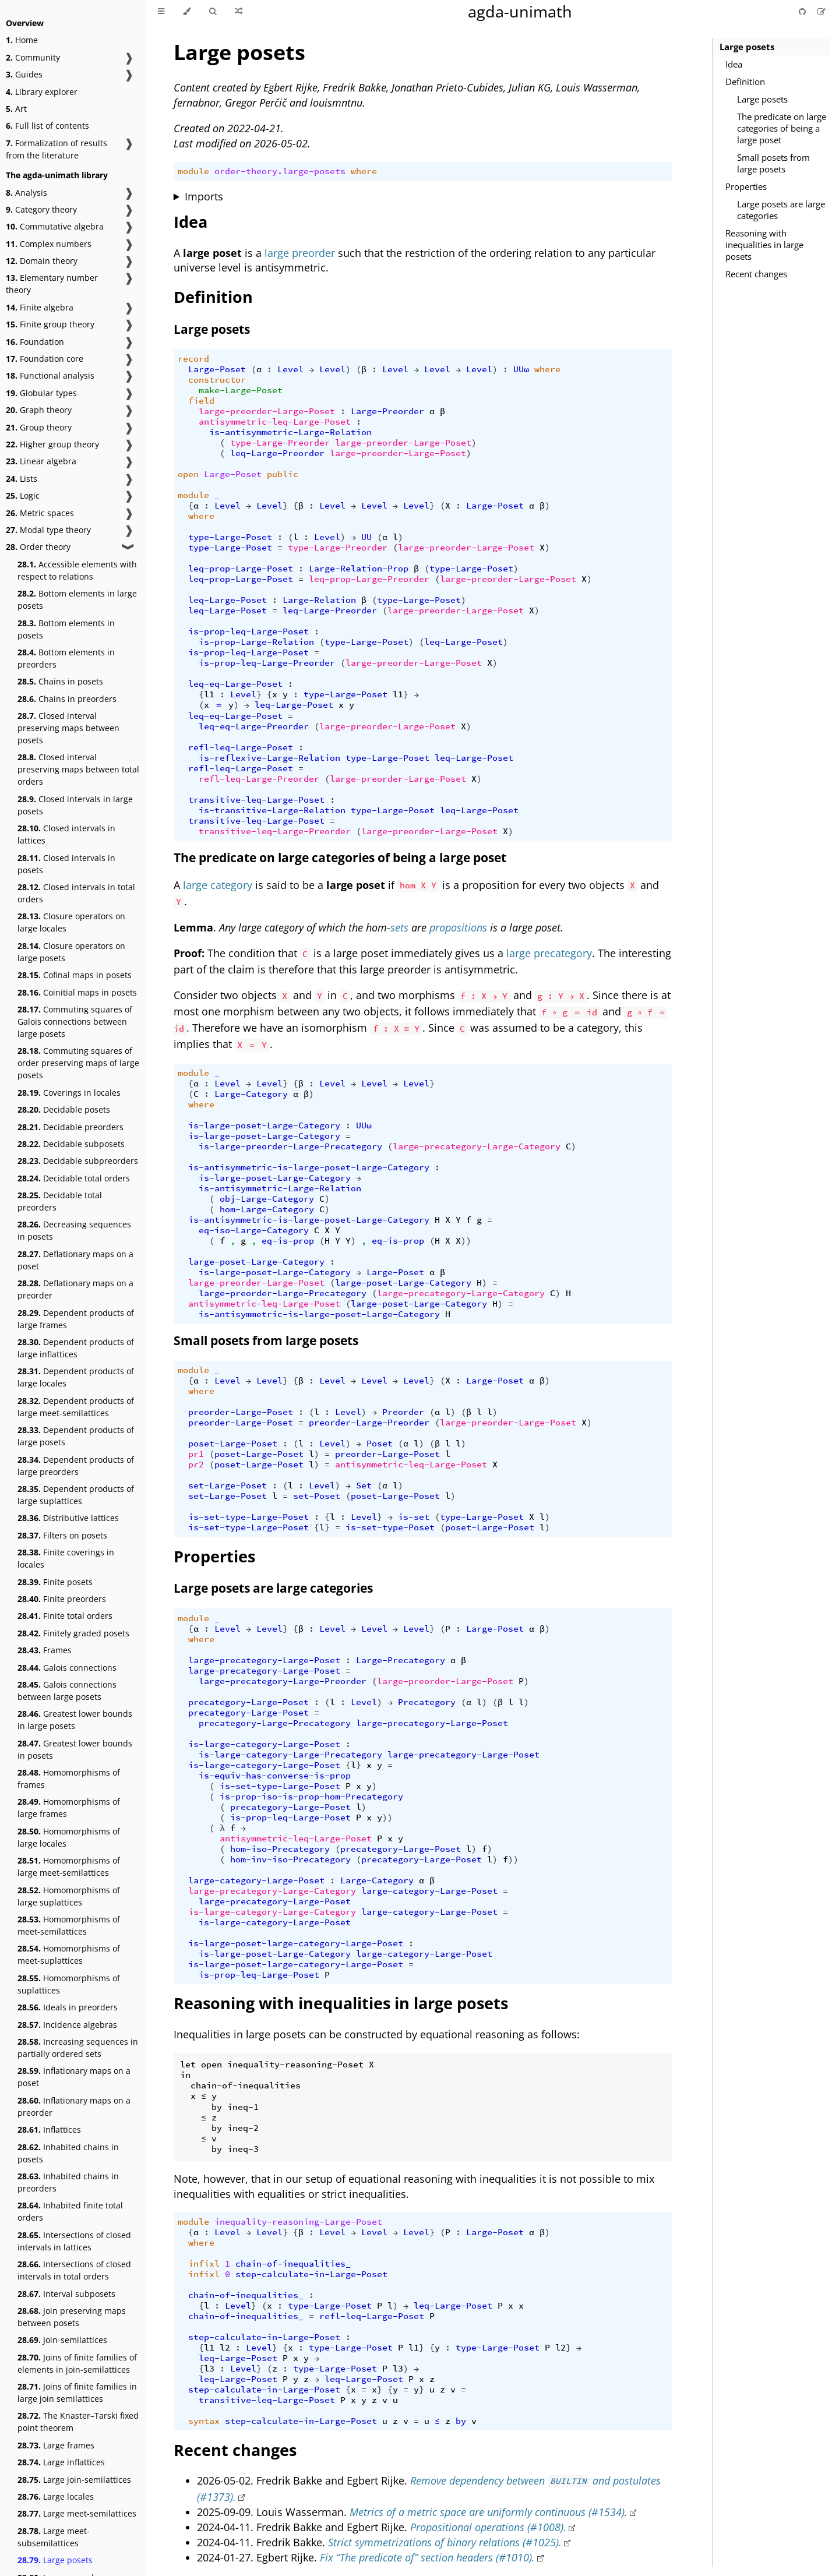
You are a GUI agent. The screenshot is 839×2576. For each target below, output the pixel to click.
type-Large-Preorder (280, 442)
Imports (204, 196)
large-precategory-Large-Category (476, 1146)
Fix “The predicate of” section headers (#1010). (427, 2557)
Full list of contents (47, 125)
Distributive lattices (68, 1517)
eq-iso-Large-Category (254, 1230)
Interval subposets (66, 2293)
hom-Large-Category (267, 1209)
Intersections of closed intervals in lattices (74, 2241)
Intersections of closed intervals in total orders (74, 2270)
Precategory (427, 1702)
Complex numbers (48, 243)
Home (22, 39)
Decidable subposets (71, 1143)
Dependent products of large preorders (75, 1465)
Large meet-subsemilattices (53, 2537)
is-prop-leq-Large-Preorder (267, 663)
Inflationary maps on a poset (74, 2076)
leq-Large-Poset (227, 600)
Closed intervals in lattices (66, 834)
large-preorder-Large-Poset (267, 411)
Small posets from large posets (773, 163)
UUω (521, 369)
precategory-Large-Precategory (275, 1723)
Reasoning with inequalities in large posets (764, 244)
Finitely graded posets (73, 1633)
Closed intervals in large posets (75, 805)
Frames (44, 1650)
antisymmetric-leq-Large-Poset (275, 422)
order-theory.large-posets (280, 171)
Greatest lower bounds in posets (74, 1749)
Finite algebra (39, 307)
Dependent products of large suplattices (75, 1494)
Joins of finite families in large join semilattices (77, 2392)
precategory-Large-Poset (248, 1702)
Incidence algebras (67, 2024)
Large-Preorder (387, 411)
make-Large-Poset (241, 390)
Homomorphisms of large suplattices (68, 1896)
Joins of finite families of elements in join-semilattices (77, 2363)
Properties (746, 186)
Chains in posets (60, 681)
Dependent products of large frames (75, 1319)
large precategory (549, 953)
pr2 (196, 1464)
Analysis (26, 192)
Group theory (39, 427)
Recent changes (756, 274)
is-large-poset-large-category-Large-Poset (295, 1943)
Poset (379, 1443)
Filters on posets (62, 1535)
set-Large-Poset (227, 1485)
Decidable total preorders (59, 1201)
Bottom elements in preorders (66, 658)
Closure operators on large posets (71, 952)
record (193, 359)
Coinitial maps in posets (77, 992)
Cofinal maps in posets (74, 974)
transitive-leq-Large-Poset (256, 800)
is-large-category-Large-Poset (264, 1744)
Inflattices (49, 2129)
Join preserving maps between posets (71, 2316)
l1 (209, 694)
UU (366, 537)
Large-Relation (319, 600)
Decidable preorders (70, 1126)
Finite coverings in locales (65, 1558)
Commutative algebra (55, 226)
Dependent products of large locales (75, 1377)
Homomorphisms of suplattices (68, 1984)
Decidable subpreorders (77, 1160)
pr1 (196, 1454)
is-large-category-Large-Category (272, 1912)
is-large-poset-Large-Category (264, 1125)
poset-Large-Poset (232, 1443)
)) (466, 1241)
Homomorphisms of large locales (68, 1837)
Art (16, 108)
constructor (217, 380)
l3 (209, 2368)
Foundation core (44, 358)
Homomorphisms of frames (68, 1778)
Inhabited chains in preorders (68, 2182)
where (364, 171)
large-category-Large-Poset (256, 1880)
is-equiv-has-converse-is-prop (275, 1775)
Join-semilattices (62, 2339)
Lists (21, 478)
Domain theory (41, 260)
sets (399, 927)
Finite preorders (61, 1598)
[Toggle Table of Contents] (161, 11)
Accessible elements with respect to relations (77, 570)
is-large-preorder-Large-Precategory (290, 1146)
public (282, 474)
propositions (458, 927)
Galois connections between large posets (67, 1690)
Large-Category (251, 1094)
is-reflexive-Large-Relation (269, 758)
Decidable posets (63, 1109)
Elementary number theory (52, 283)
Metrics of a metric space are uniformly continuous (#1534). (489, 2512)
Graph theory (39, 409)
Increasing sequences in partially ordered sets (77, 2047)
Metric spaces (40, 512)
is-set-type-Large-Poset (248, 1517)
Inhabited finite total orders (70, 2211)
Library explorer (41, 91)
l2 (225, 2347)
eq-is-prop (288, 1241)
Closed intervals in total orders (76, 893)
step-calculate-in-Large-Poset (311, 2274)
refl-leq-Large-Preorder (259, 779)
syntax (204, 2421)
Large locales (55, 2496)
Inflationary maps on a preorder (74, 2106)
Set (364, 1485)
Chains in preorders (67, 698)
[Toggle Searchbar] (212, 11)
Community (33, 57)
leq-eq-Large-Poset (235, 684)
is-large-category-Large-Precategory (290, 1754)
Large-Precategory (400, 1660)
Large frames (55, 2445)
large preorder (300, 253)
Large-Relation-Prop (358, 568)
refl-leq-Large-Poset (240, 747)
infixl (204, 2264)
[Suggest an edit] (821, 11)
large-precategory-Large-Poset (264, 1660)
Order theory (38, 546)
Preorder (403, 1412)
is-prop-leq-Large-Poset (248, 631)
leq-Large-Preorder (277, 453)
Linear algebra (41, 461)
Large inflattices (61, 2462)
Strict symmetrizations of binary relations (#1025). (445, 2542)
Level (290, 369)
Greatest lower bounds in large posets (74, 1719)
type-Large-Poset (230, 537)
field (201, 401)
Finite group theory (50, 324)
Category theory (41, 209)
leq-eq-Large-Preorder (254, 726)
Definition (745, 81)
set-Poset (316, 1496)
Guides (24, 74)
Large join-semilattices (74, 2479)
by (461, 2421)
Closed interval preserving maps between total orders (78, 769)
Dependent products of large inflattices (75, 1348)
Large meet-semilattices (76, 2513)
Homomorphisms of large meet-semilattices (68, 1866)
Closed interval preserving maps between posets (68, 728)
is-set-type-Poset (390, 1527)
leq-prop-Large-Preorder (369, 579)
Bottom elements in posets (66, 629)
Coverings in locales (69, 1092)
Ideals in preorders (67, 2007)
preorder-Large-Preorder (369, 1422)
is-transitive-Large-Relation (272, 810)
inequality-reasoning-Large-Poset (298, 2222)
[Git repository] (803, 11)
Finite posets (55, 1581)
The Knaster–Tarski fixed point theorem (78, 2421)
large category (217, 885)
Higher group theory (52, 444)
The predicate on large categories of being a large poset (781, 128)
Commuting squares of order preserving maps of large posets (78, 1063)
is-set (413, 1517)
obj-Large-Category (267, 1199)
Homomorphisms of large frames (68, 1807)
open (188, 474)
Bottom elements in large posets (77, 599)
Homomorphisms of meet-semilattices (68, 1925)
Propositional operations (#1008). (488, 2527)
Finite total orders (64, 1615)
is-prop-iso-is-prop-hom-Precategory (311, 1796)
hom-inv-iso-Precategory (290, 1859)
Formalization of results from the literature (56, 149)
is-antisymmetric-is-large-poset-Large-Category (308, 1167)
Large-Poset (217, 369)
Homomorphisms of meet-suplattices (68, 1954)
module (193, 171)
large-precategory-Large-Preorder (282, 1681)
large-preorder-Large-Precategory (282, 1293)
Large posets (55, 2560)
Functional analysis (50, 375)
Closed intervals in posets (66, 864)
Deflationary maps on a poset (75, 1260)
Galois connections (67, 1667)
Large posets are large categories (781, 209)
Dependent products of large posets (75, 1436)
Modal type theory (48, 529)
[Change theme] (187, 11)
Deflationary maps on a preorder (75, 1289)
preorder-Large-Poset (240, 1412)
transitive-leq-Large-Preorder (275, 831)
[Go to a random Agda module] (238, 11)
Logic (23, 495)
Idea (733, 64)
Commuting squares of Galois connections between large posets (74, 1021)
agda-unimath (520, 11)
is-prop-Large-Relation (256, 642)
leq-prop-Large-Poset (240, 568)
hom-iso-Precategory (280, 1849)
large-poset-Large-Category (256, 1262)
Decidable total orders (73, 1178)
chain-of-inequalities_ (293, 2264)
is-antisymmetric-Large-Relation (290, 432)
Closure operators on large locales (71, 922)
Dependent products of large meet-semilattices (75, 1406)
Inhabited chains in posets (68, 2153)
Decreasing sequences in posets (74, 1230)
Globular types (41, 392)
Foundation (35, 341)
